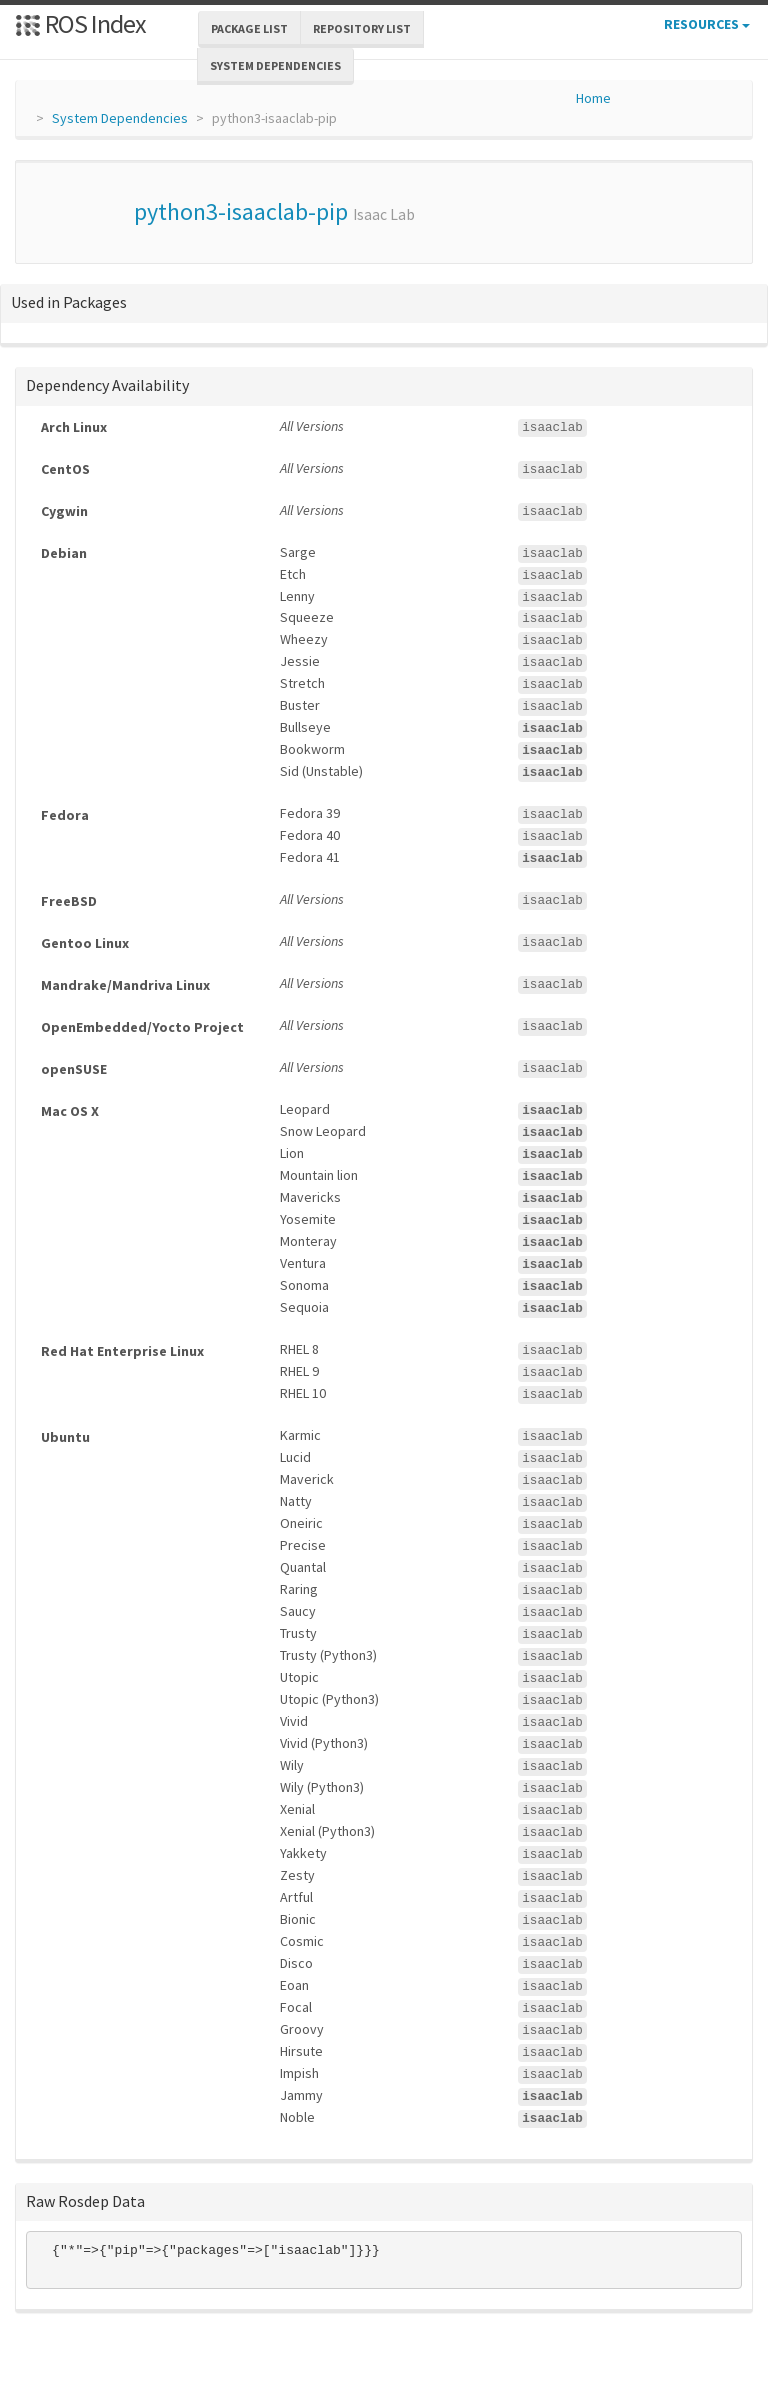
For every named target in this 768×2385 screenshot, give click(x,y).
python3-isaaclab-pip (241, 211)
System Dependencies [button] (275, 65)
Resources (707, 24)
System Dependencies (120, 118)
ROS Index (80, 23)
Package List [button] (249, 28)
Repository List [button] (362, 28)
